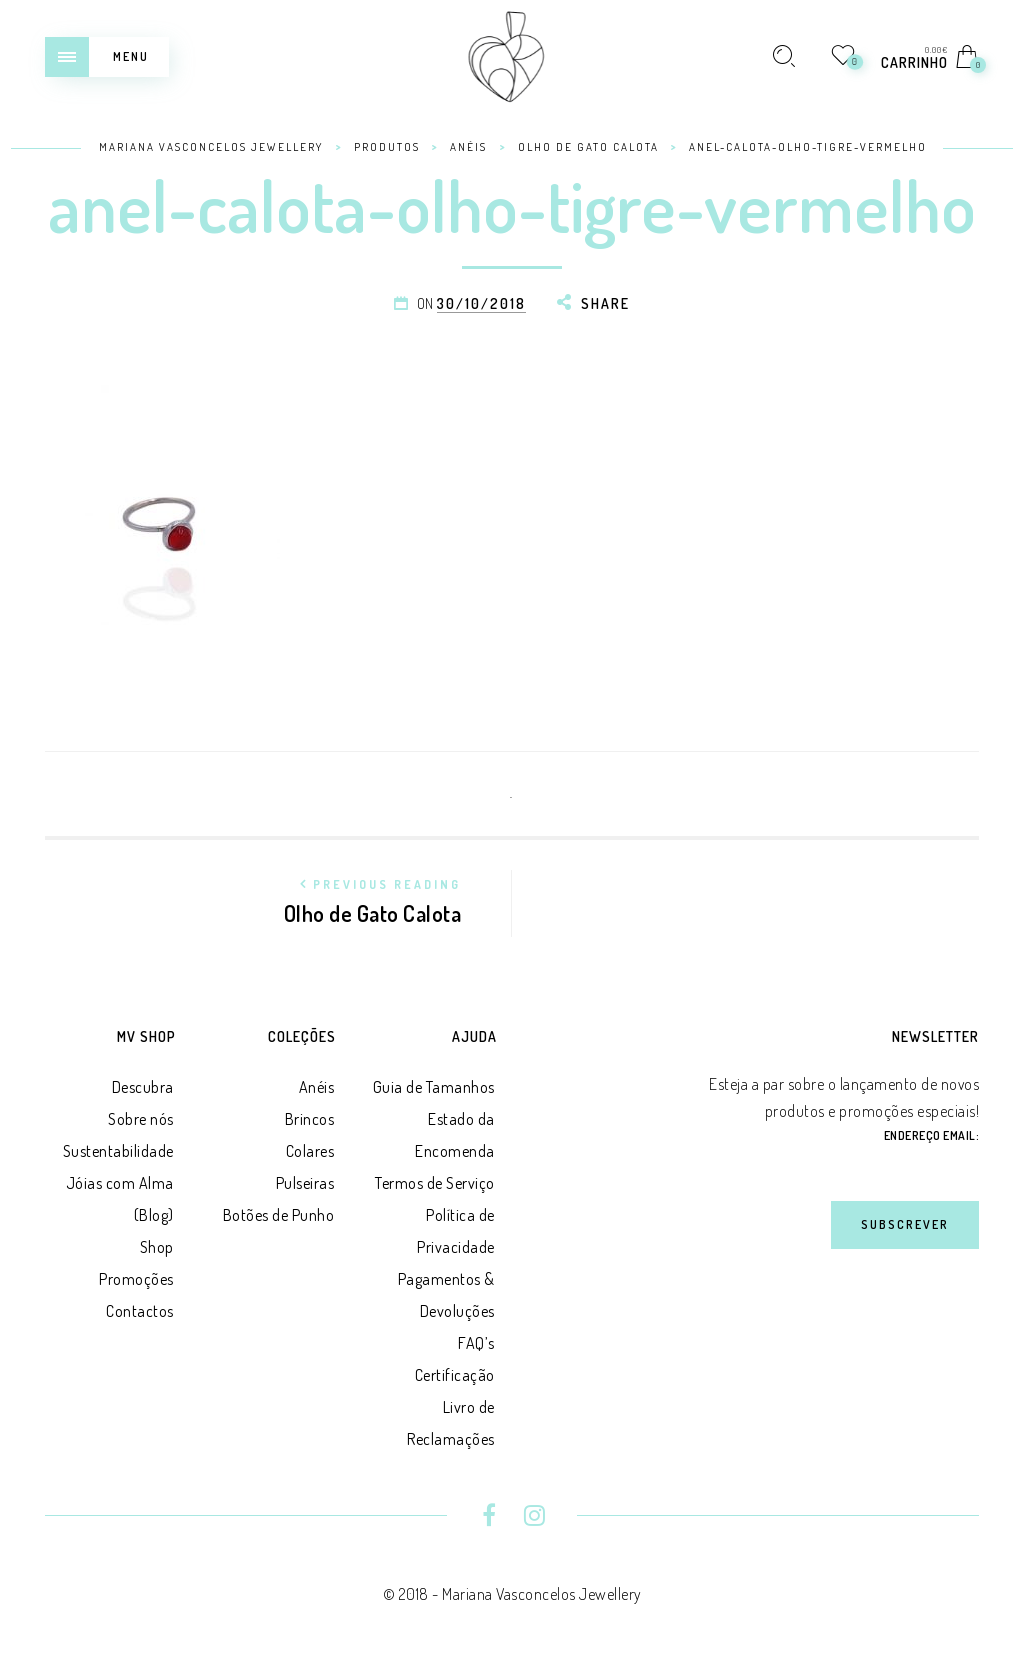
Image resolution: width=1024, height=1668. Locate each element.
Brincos (310, 1119)
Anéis (317, 1087)
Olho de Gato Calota (358, 898)
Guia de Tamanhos (434, 1087)
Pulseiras (305, 1183)
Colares (310, 1151)
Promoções (136, 1279)
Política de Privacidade (456, 1231)
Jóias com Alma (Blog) (120, 1199)
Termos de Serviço (435, 1183)
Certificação (455, 1375)
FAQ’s (476, 1343)
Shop (157, 1247)
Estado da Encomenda (455, 1135)
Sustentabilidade (118, 1151)
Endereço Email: (932, 1135)
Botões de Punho (279, 1215)
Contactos (140, 1311)
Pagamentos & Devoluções (446, 1295)
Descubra (143, 1087)
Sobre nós (141, 1119)
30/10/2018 (481, 303)
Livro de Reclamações (451, 1423)
